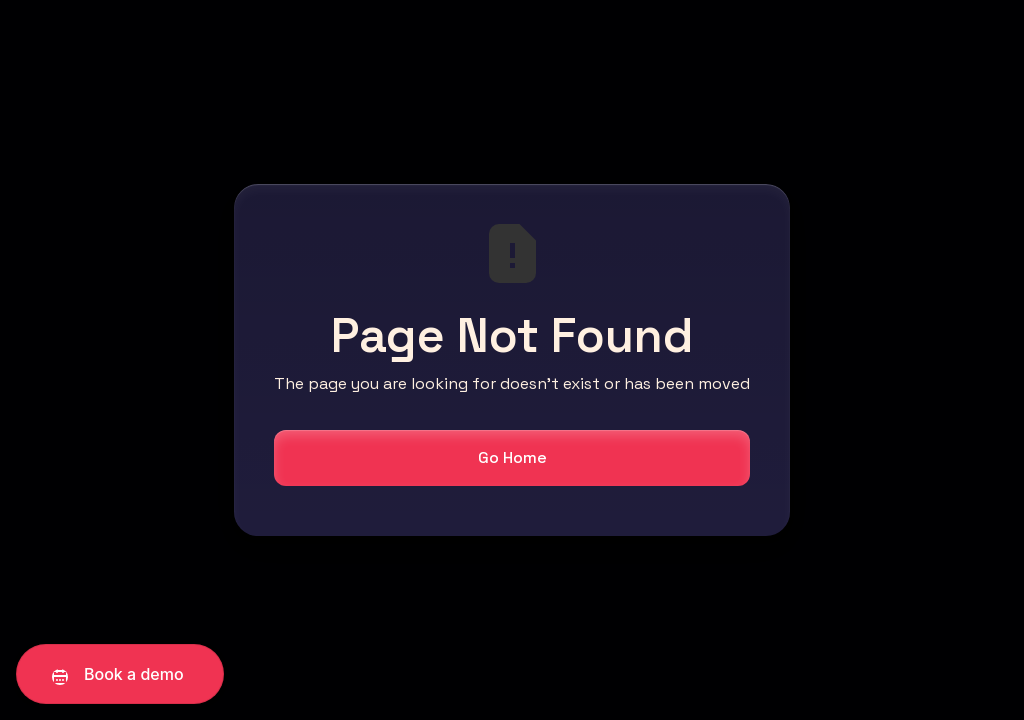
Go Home (512, 457)
